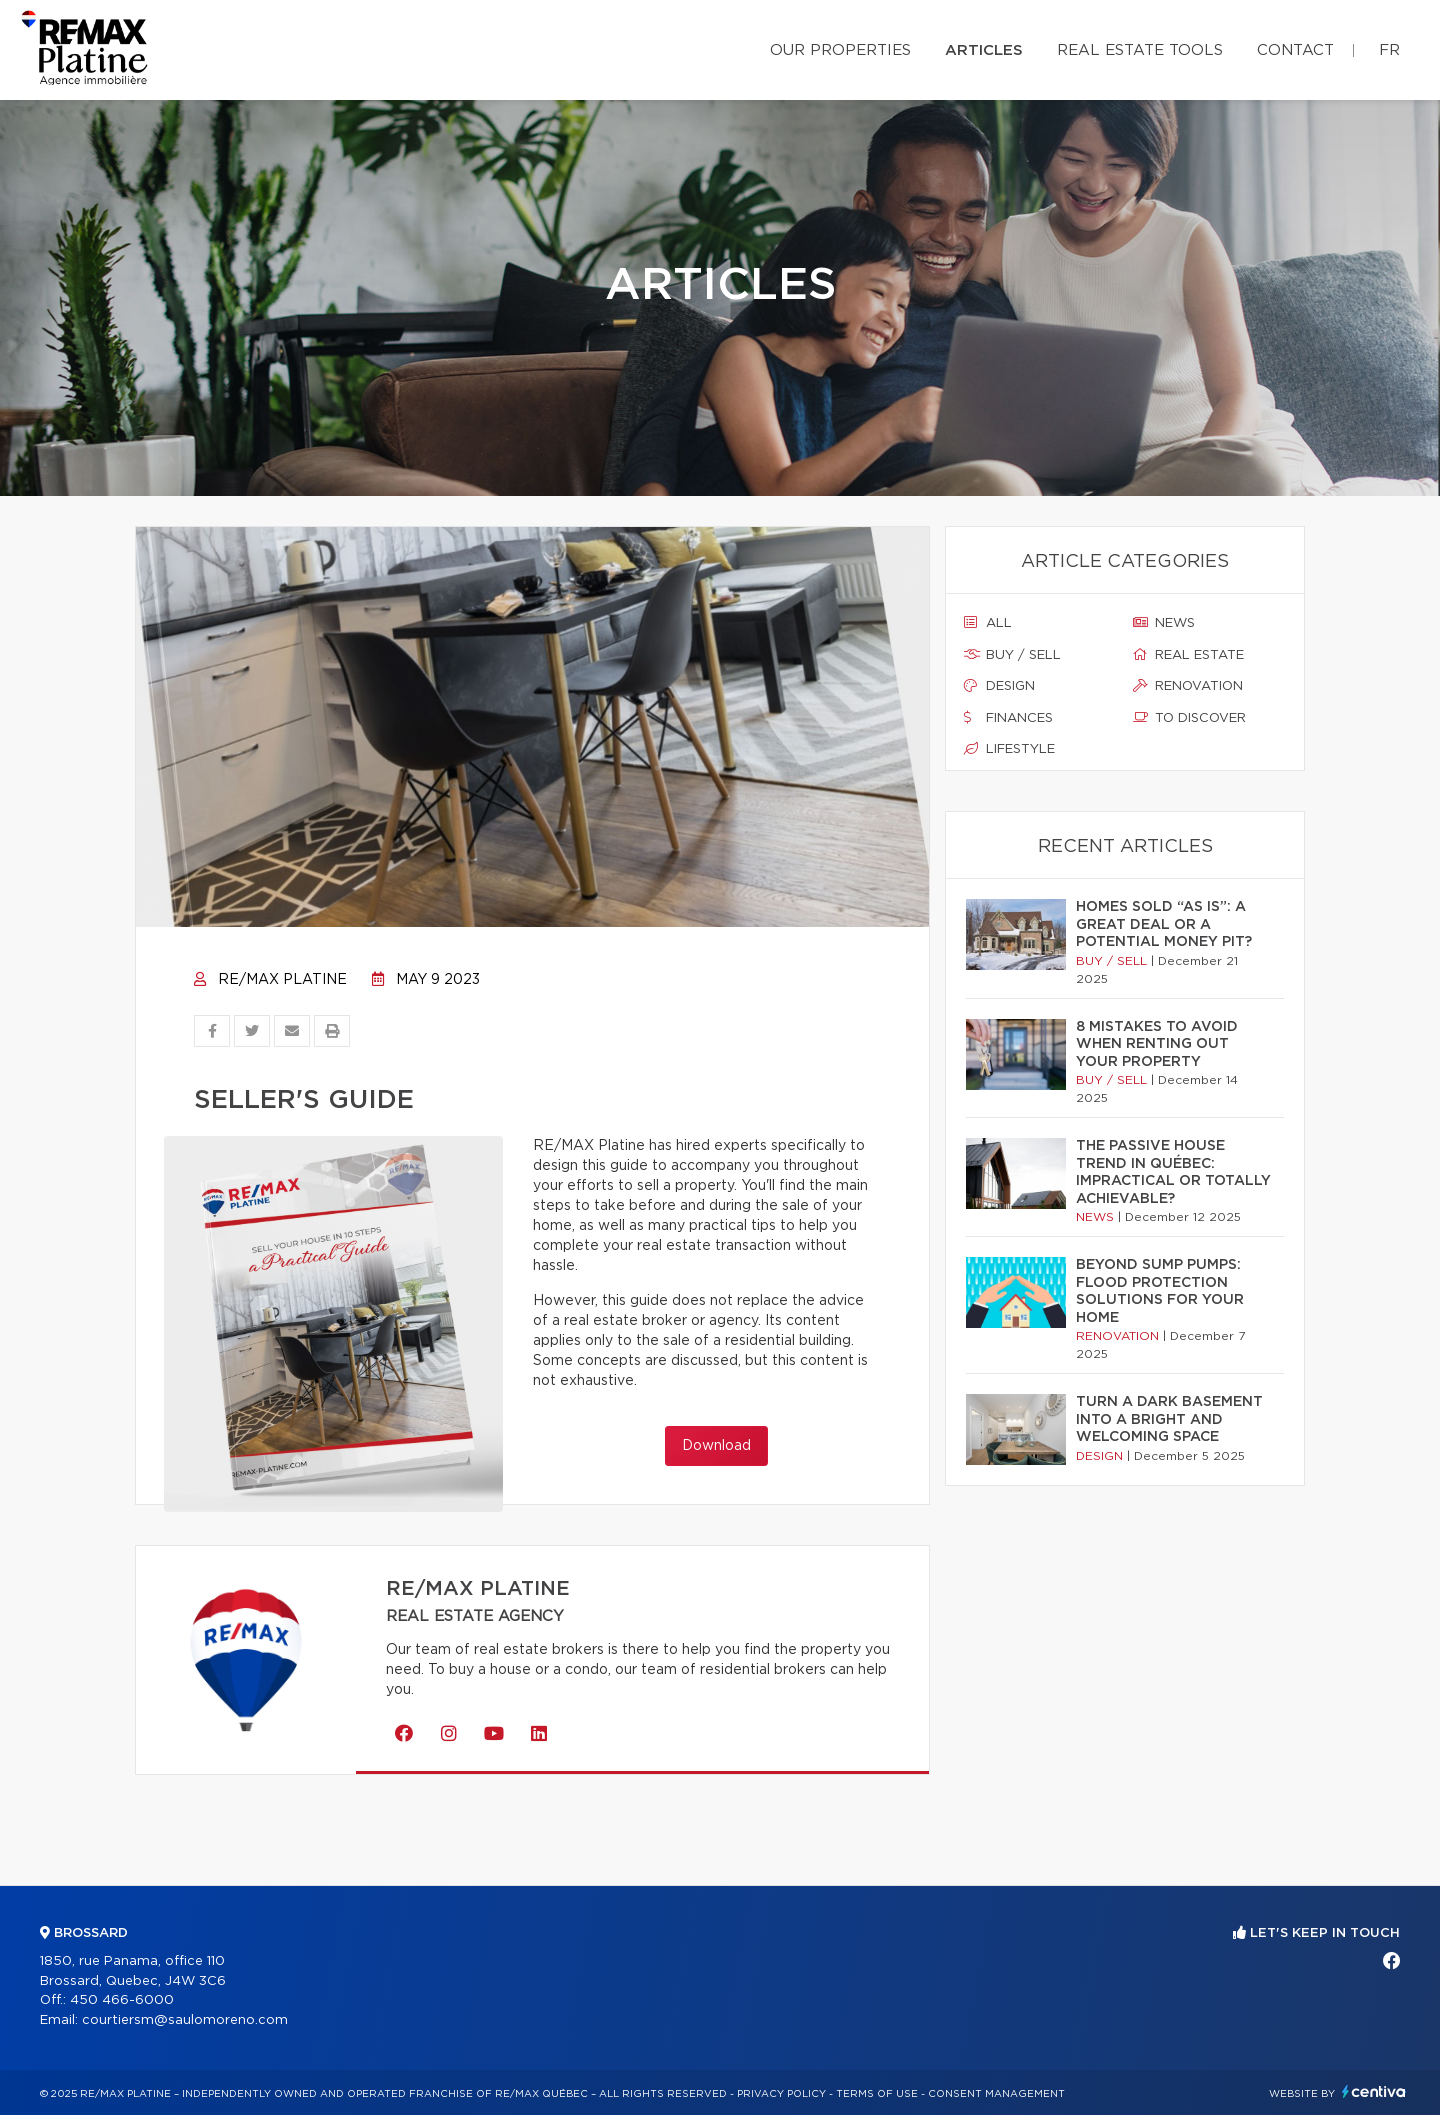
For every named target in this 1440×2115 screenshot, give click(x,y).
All (988, 623)
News (1164, 623)
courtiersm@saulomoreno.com (185, 2020)
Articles (984, 50)
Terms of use (877, 2094)
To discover (1189, 718)
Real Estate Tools (1140, 50)
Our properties (840, 50)
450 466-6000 (122, 2000)
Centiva (1374, 2091)
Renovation (1188, 686)
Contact (1295, 50)
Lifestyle (1009, 749)
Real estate (1188, 655)
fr (1389, 50)
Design (999, 686)
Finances (1008, 718)
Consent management (996, 2094)
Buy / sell (1012, 655)
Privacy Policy (781, 2094)
